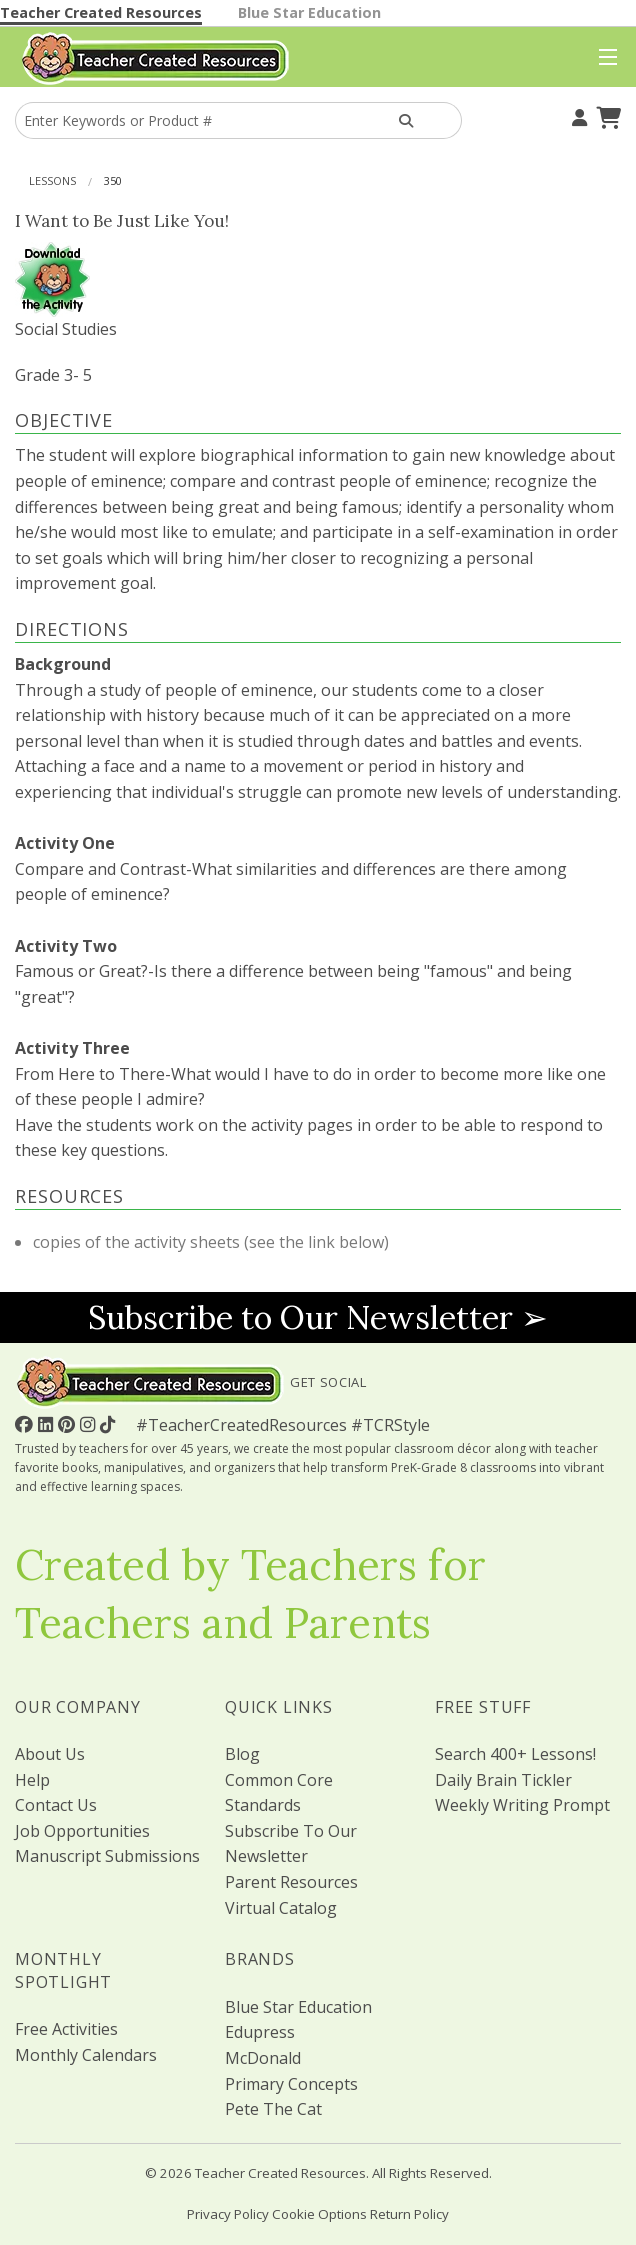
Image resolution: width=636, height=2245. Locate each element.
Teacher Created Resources (101, 12)
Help (32, 1780)
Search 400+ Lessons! (515, 1754)
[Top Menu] (603, 58)
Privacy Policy (228, 2214)
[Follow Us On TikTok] (110, 1424)
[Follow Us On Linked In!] (48, 1424)
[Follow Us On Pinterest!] (69, 1424)
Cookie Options (319, 2214)
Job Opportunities (82, 1831)
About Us (50, 1754)
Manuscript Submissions (107, 1856)
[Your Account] (577, 115)
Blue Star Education (309, 12)
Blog (242, 1754)
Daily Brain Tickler (503, 1780)
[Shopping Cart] (606, 115)
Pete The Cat (273, 2109)
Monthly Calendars (86, 2055)
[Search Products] (406, 120)
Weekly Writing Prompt (522, 1805)
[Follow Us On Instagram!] (90, 1424)
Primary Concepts (291, 2084)
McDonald (263, 2058)
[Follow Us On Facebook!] (26, 1424)
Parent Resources (291, 1882)
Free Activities (66, 2029)
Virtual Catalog (281, 1908)
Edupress (260, 2032)
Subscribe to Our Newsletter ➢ (318, 1317)
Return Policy (409, 2214)
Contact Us (56, 1805)
